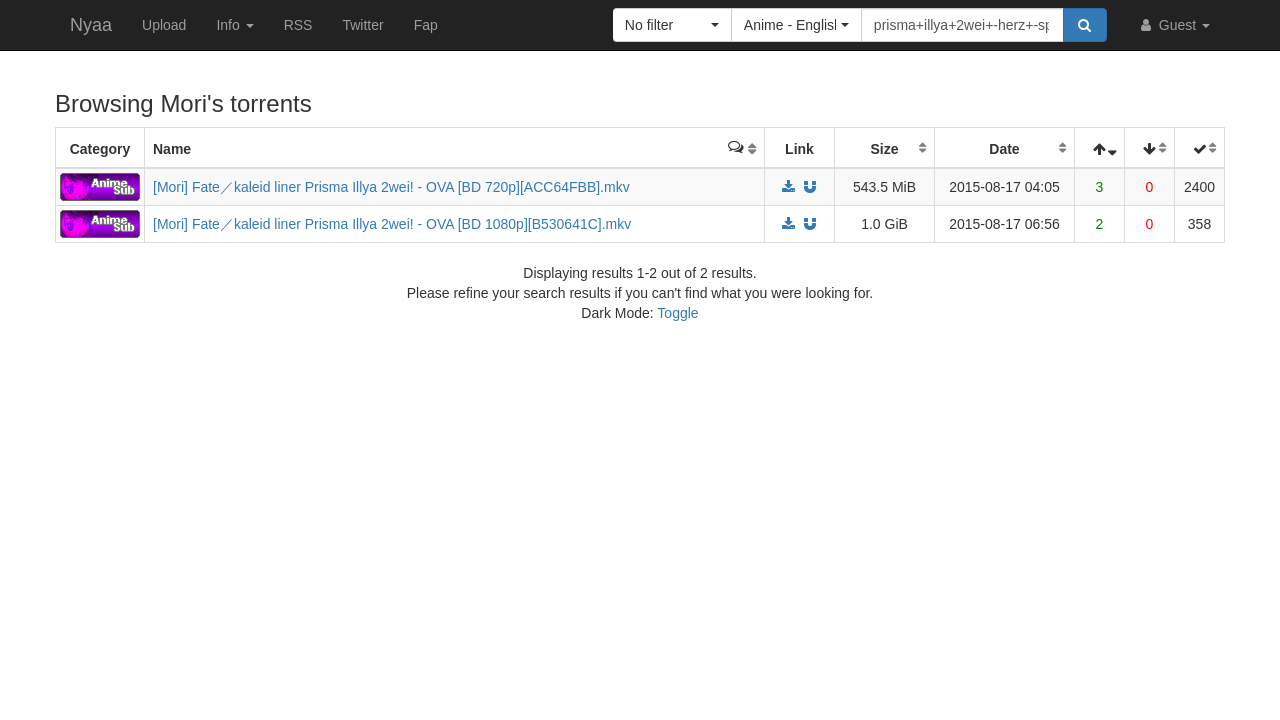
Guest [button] (1173, 25)
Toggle (677, 313)
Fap (426, 25)
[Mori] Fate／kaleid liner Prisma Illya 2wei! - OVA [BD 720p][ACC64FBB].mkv (391, 187)
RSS (298, 25)
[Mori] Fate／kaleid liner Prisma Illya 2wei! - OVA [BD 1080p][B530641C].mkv (392, 224)
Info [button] (234, 25)
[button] (672, 25)
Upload (164, 25)
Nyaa (91, 25)
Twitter (362, 25)
